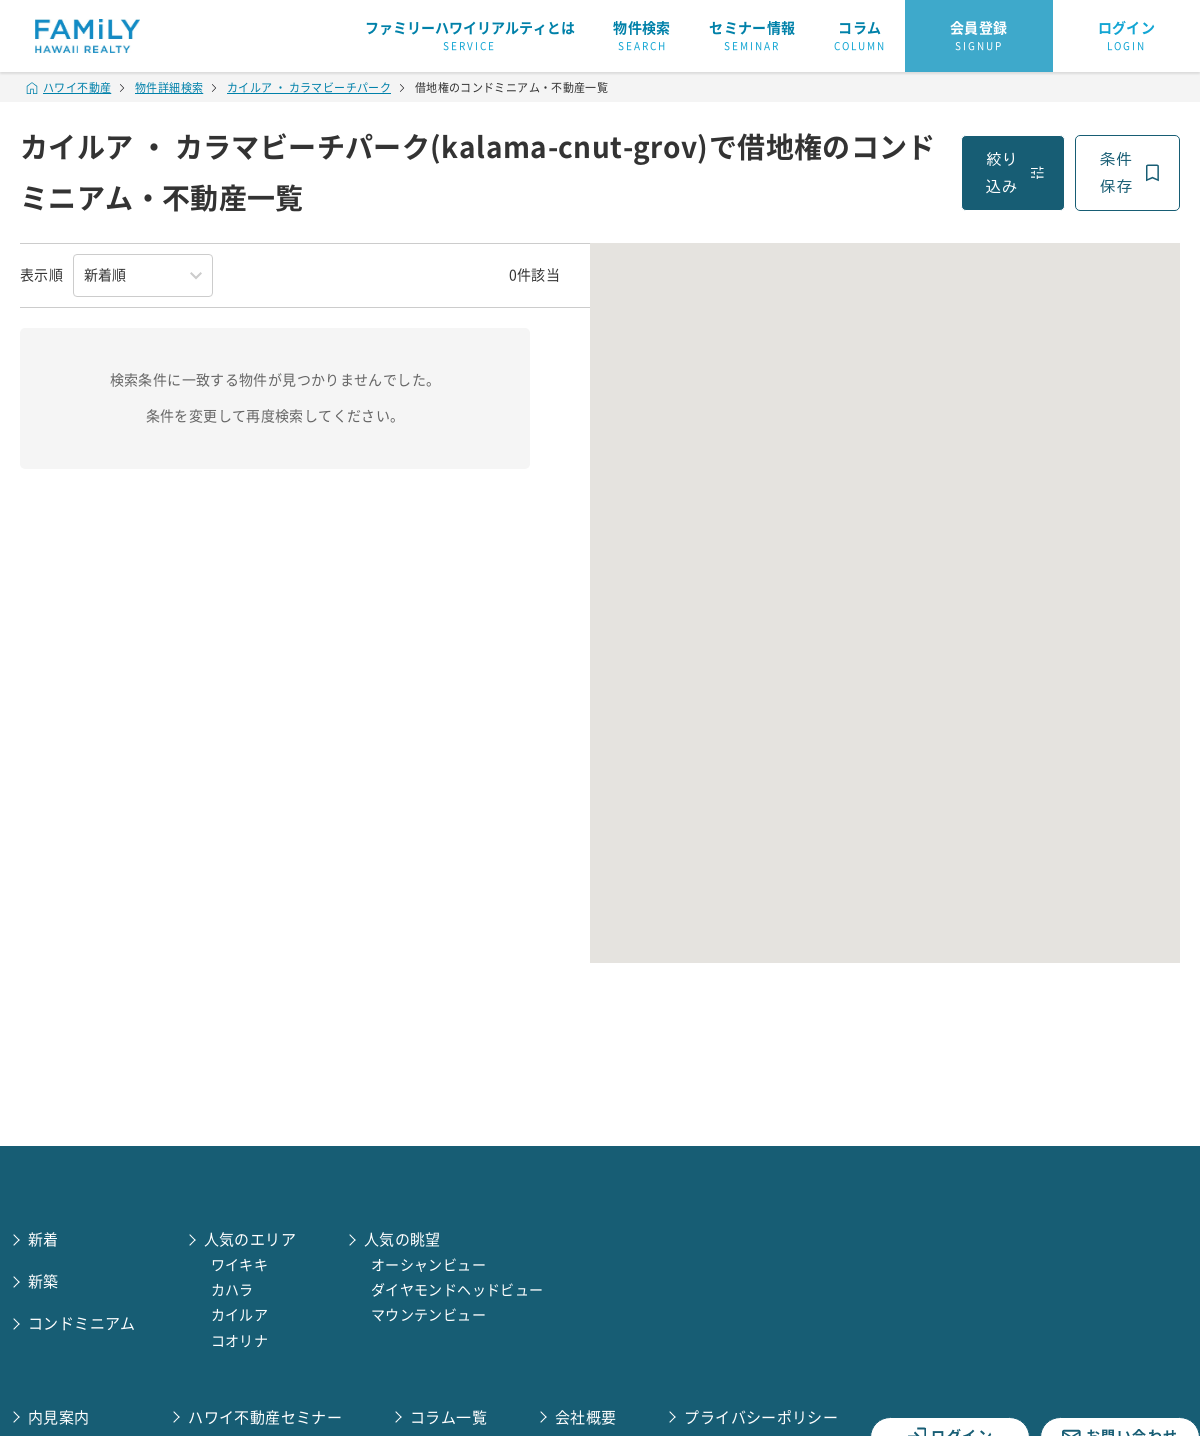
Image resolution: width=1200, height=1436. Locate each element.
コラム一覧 (448, 1417)
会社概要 (586, 1417)
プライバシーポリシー (761, 1417)
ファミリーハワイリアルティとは (470, 37)
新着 (43, 1239)
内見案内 (59, 1417)
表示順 (41, 275)
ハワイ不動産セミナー (265, 1417)
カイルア (240, 1315)
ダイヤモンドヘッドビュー (457, 1290)
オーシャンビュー (428, 1265)
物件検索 (642, 37)
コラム (860, 37)
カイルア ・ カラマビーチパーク (309, 87)
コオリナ (240, 1341)
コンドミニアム (82, 1323)
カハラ (232, 1290)
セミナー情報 (752, 37)
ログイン (1127, 37)
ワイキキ (240, 1265)
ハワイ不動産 (69, 87)
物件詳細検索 (169, 87)
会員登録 (979, 37)
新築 (43, 1281)
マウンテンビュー (428, 1315)
